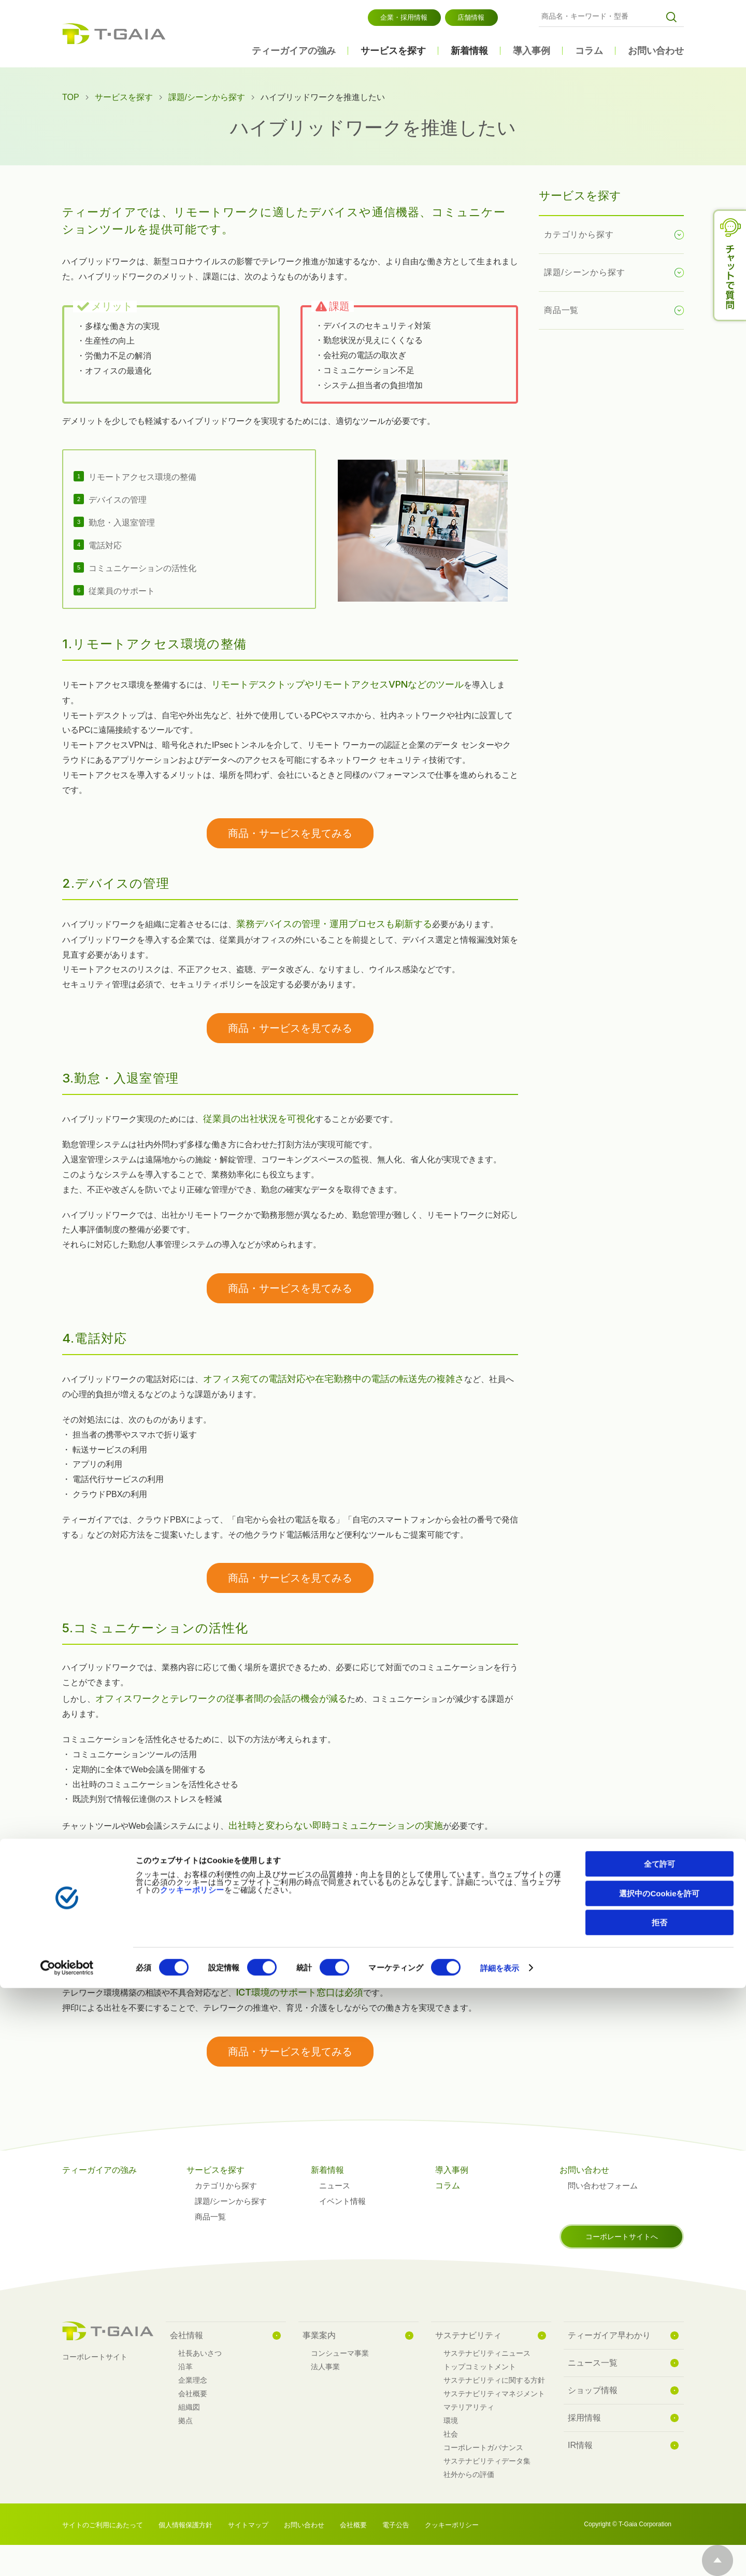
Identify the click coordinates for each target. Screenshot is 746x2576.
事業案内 (319, 2335)
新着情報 (469, 51)
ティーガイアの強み (294, 51)
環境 (450, 2420)
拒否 (659, 2510)
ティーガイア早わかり (609, 2335)
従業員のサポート (122, 591)
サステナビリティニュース (486, 2353)
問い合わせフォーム (603, 2185)
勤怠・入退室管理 (122, 522)
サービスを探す (393, 51)
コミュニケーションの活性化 (142, 568)
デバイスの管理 (118, 499)
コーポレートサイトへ (621, 2236)
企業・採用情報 (403, 17)
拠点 (185, 2420)
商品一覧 (561, 310)
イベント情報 (342, 2201)
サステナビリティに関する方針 (494, 2380)
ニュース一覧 (593, 2362)
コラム (589, 51)
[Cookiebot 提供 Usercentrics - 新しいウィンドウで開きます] (67, 2556)
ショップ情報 (593, 2390)
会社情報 (186, 2335)
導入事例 (531, 51)
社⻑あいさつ (200, 2353)
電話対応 (105, 545)
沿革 (185, 2366)
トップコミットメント (479, 2366)
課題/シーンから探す (206, 97)
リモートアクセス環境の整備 (142, 477)
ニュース (334, 2185)
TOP (70, 97)
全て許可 (659, 2451)
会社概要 (192, 2393)
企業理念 (192, 2380)
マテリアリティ (468, 2407)
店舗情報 (470, 17)
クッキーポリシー (192, 2477)
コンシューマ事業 (340, 2353)
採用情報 (584, 2417)
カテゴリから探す (578, 234)
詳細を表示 (500, 2556)
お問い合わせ (656, 51)
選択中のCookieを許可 (659, 2481)
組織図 (189, 2407)
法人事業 (325, 2366)
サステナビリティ (468, 2335)
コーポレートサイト (94, 2357)
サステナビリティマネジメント (494, 2393)
